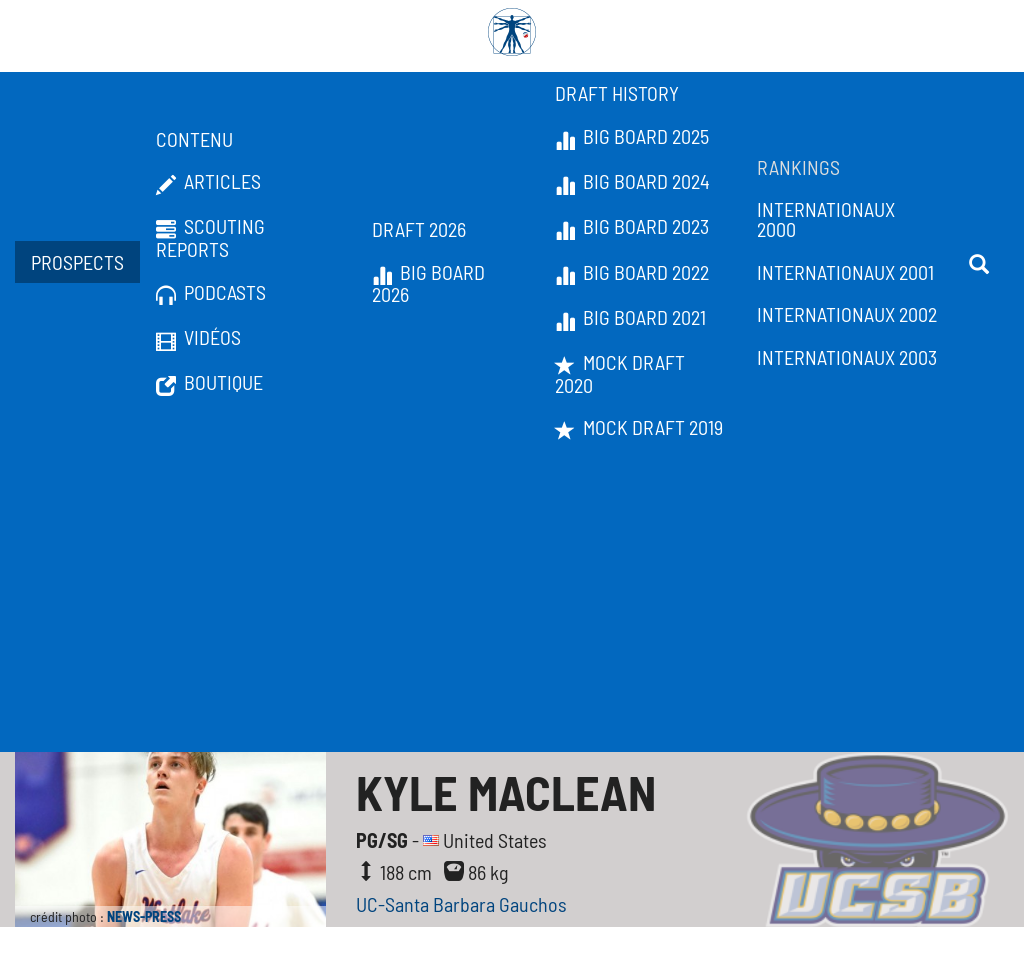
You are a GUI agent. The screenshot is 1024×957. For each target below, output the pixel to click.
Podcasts (211, 293)
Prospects (77, 262)
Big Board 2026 (428, 283)
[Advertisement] (512, 602)
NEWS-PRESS (144, 916)
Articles (208, 182)
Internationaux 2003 (847, 357)
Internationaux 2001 (845, 272)
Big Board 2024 (632, 182)
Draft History (617, 93)
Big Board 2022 (632, 273)
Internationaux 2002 (847, 314)
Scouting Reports (210, 237)
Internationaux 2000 (826, 219)
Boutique (209, 383)
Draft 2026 (419, 229)
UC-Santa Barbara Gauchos (461, 904)
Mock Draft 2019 (639, 428)
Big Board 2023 (632, 227)
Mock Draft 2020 (620, 373)
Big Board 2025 (632, 137)
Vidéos (198, 338)
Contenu (194, 139)
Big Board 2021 (630, 318)
